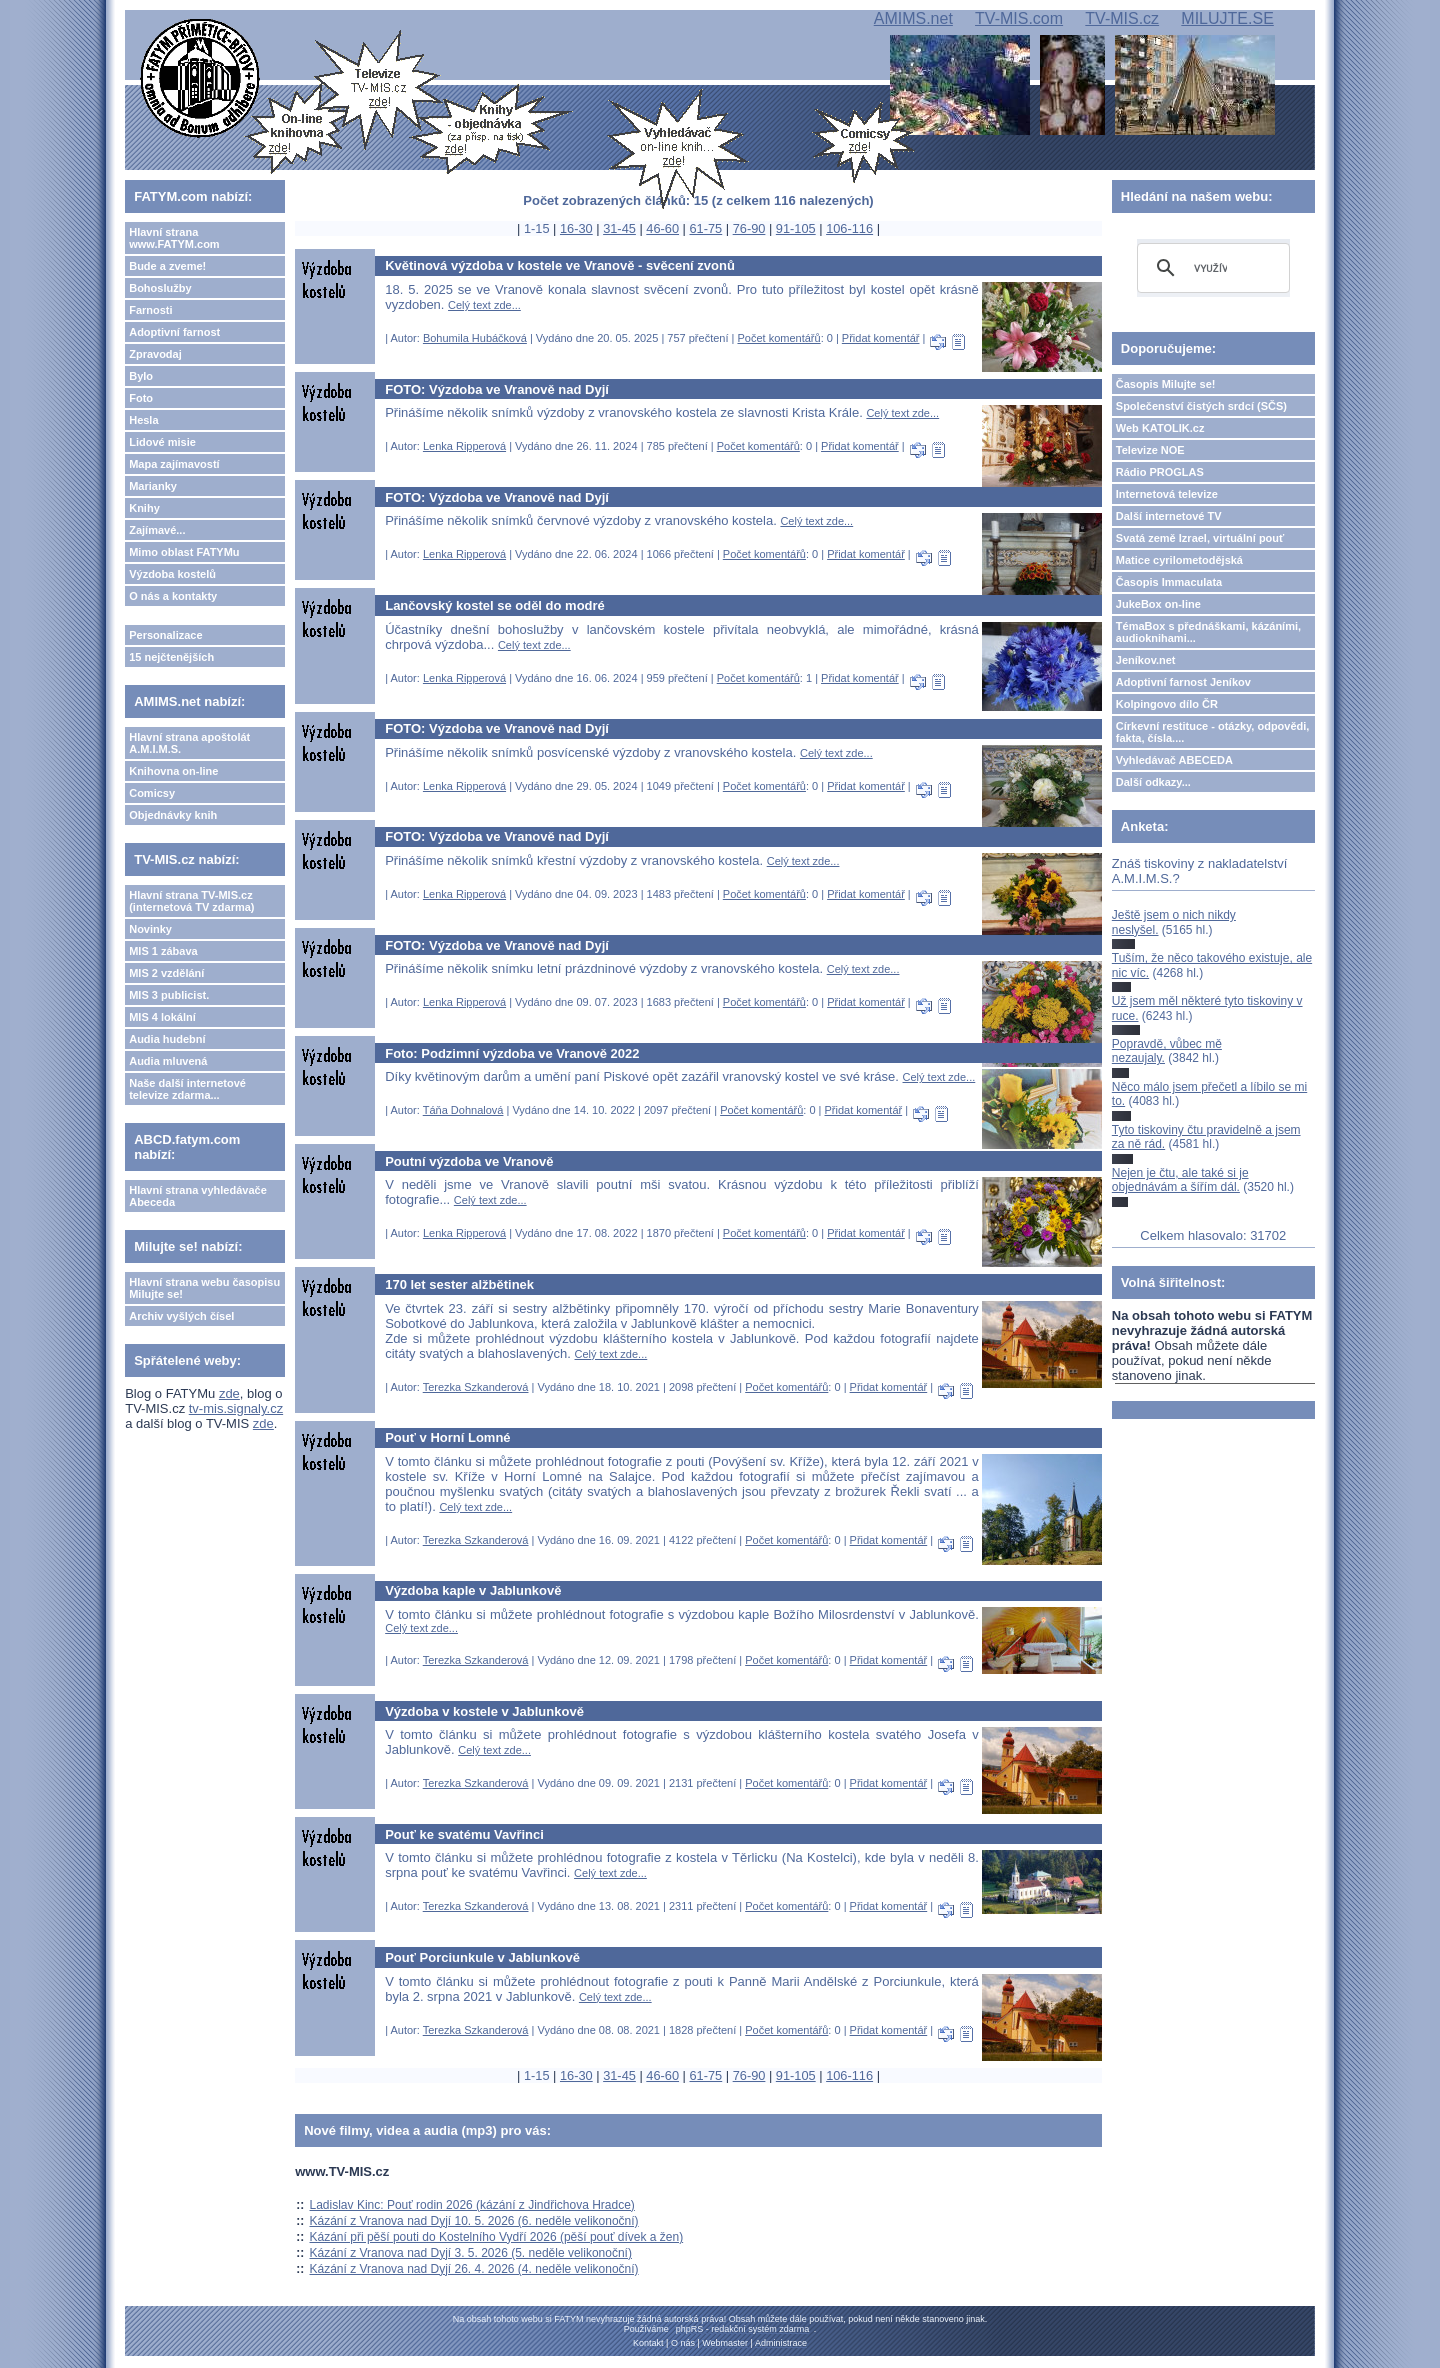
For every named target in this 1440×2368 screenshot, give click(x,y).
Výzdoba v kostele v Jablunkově (484, 1711)
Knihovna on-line (173, 771)
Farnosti (150, 310)
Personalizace (165, 635)
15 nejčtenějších (171, 657)
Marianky (153, 486)
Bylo (141, 376)
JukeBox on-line (1158, 604)
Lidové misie (162, 442)
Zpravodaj (155, 354)
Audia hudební (167, 1039)
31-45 (619, 228)
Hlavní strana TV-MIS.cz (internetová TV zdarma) (191, 901)
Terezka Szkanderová (476, 1387)
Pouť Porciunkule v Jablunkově (482, 1957)
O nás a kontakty (173, 596)
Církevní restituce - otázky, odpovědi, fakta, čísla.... (1213, 732)
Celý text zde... (484, 305)
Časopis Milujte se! (1166, 384)
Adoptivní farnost (174, 332)
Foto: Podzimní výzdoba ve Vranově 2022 (512, 1053)
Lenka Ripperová (464, 446)
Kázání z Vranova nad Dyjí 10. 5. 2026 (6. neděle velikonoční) (474, 2221)
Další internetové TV (1169, 516)
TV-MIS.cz (1122, 18)
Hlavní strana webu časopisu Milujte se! (204, 1288)
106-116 (849, 228)
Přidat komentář (881, 338)
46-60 (662, 228)
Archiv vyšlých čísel (181, 1316)
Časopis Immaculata (1169, 582)
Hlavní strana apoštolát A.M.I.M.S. (189, 743)
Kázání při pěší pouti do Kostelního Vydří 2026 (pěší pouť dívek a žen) (497, 2237)
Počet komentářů (778, 338)
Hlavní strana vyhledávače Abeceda (198, 1196)
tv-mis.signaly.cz (236, 1408)
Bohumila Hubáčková (475, 338)
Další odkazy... (1153, 782)
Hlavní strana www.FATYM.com (174, 238)
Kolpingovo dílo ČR (1167, 704)
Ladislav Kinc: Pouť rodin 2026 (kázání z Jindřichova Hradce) (472, 2205)
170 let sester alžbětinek (459, 1284)
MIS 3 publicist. (169, 995)
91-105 (796, 228)
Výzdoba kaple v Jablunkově (473, 1590)
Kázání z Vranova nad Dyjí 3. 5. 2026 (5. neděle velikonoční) (471, 2253)
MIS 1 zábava (163, 951)
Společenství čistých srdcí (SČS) (1201, 406)
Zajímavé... (157, 530)
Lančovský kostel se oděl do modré (495, 605)
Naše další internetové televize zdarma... (187, 1089)
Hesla (143, 420)
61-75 (705, 228)
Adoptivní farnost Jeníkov (1183, 682)
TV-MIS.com (1019, 18)
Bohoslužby (160, 288)
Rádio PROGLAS (1160, 472)
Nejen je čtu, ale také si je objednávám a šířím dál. (1180, 1180)
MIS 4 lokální (162, 1017)
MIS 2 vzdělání (166, 973)
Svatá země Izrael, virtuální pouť (1200, 538)
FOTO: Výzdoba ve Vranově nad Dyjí (497, 389)
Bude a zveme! (167, 266)
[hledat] (1210, 268)
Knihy (144, 508)
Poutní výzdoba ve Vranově (469, 1161)
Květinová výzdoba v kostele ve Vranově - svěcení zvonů (560, 265)
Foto (141, 398)
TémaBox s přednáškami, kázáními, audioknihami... (1208, 632)
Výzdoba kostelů (172, 574)
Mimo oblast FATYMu (184, 552)
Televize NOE (1150, 450)
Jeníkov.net (1146, 660)
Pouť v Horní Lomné (447, 1437)
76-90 (749, 228)
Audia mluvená (168, 1061)
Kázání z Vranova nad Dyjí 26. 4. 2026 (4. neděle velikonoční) (474, 2269)
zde (229, 1393)
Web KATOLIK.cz (1160, 428)
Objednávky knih (173, 815)
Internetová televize (1167, 494)
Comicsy (152, 793)
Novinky (150, 929)
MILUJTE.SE (1227, 18)
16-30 (576, 228)
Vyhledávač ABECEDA (1174, 760)
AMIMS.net (913, 18)
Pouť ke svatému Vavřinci (464, 1834)
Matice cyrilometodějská (1179, 560)
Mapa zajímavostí (174, 464)
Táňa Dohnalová (463, 1110)
